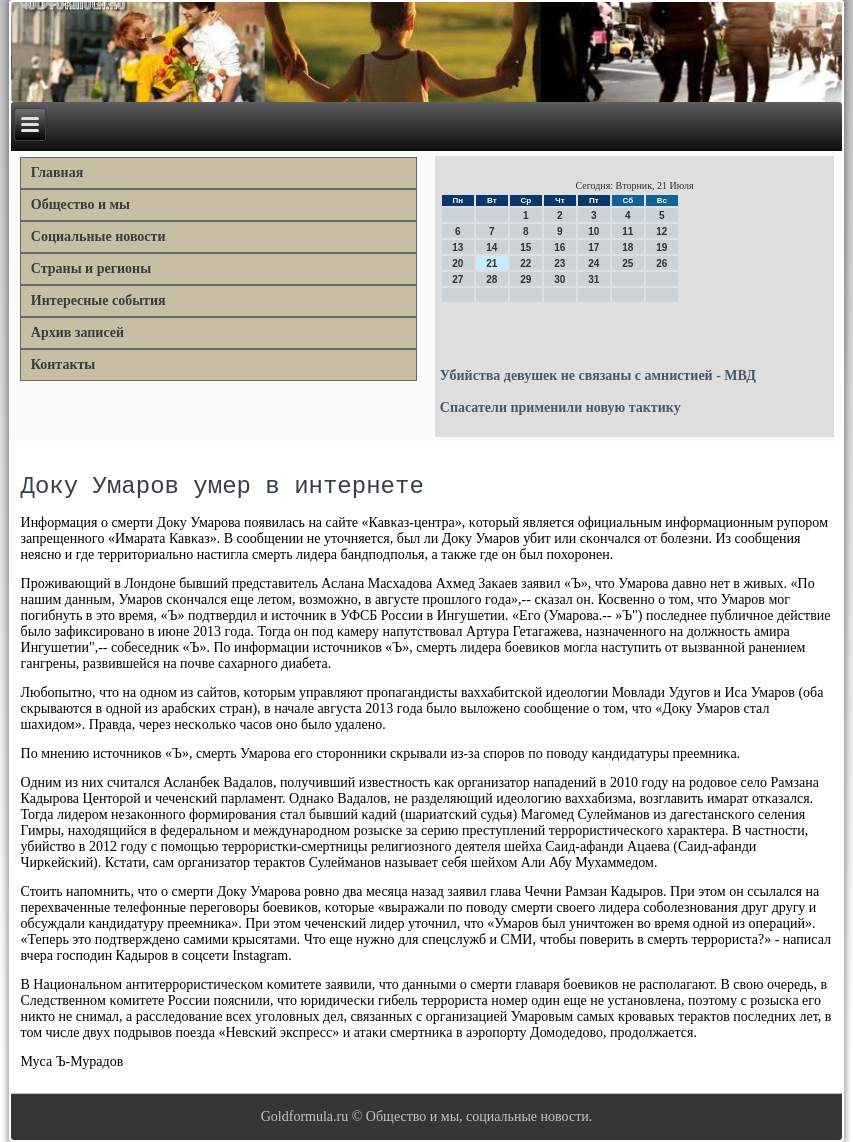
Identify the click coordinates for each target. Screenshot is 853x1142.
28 (491, 279)
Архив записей (77, 332)
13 (457, 247)
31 (593, 279)
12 (661, 231)
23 (559, 263)
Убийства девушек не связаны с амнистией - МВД (598, 375)
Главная (57, 172)
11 (627, 231)
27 (457, 279)
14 (491, 247)
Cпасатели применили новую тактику (560, 407)
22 (525, 263)
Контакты (63, 364)
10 (593, 231)
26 (661, 263)
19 (661, 247)
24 (593, 263)
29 (525, 279)
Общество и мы (80, 204)
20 (457, 263)
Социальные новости (98, 236)
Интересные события (98, 300)
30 (559, 279)
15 (525, 247)
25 (627, 263)
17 (593, 247)
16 (559, 247)
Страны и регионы (91, 268)
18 (627, 247)
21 (491, 263)
